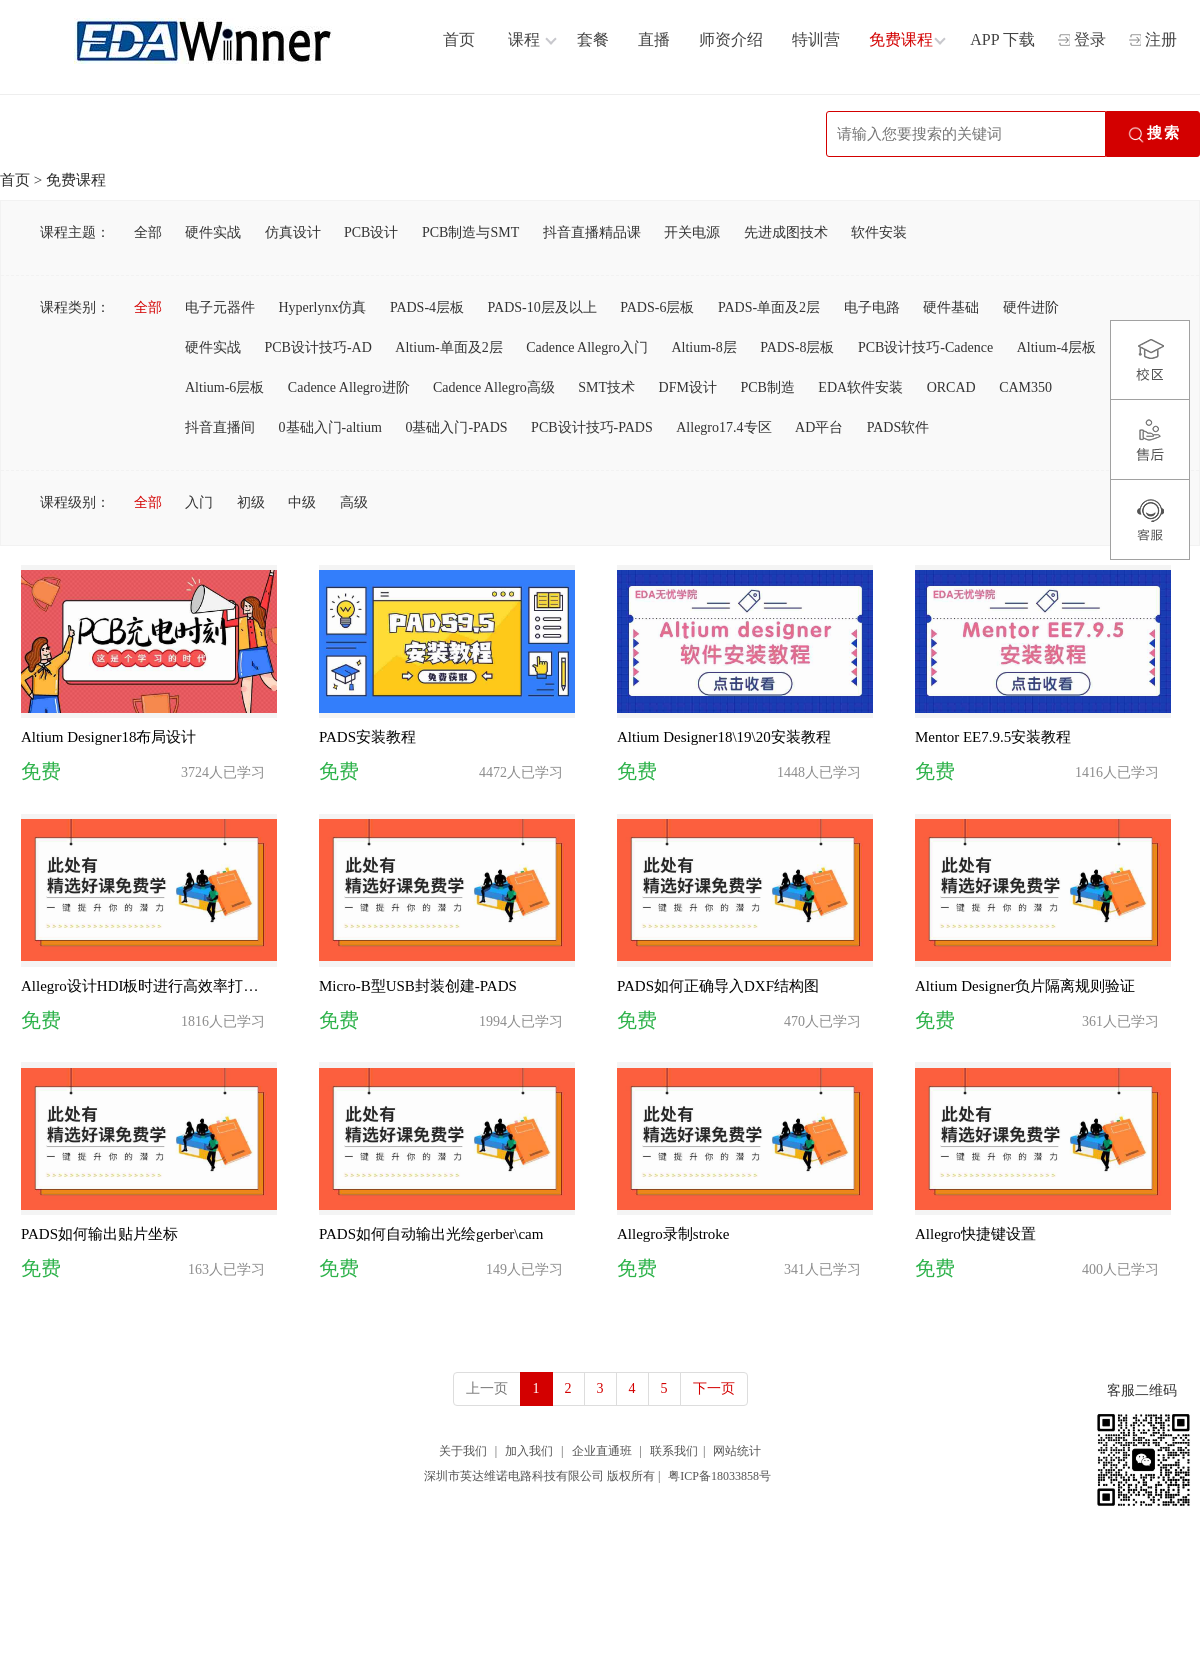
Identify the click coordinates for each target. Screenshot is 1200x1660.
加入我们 (529, 1451)
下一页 (714, 1388)
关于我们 (463, 1451)
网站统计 (737, 1451)
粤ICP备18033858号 (719, 1476)
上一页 (487, 1388)
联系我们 (674, 1451)
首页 (15, 180)
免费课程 (76, 180)
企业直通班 (602, 1451)
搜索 (1153, 135)
